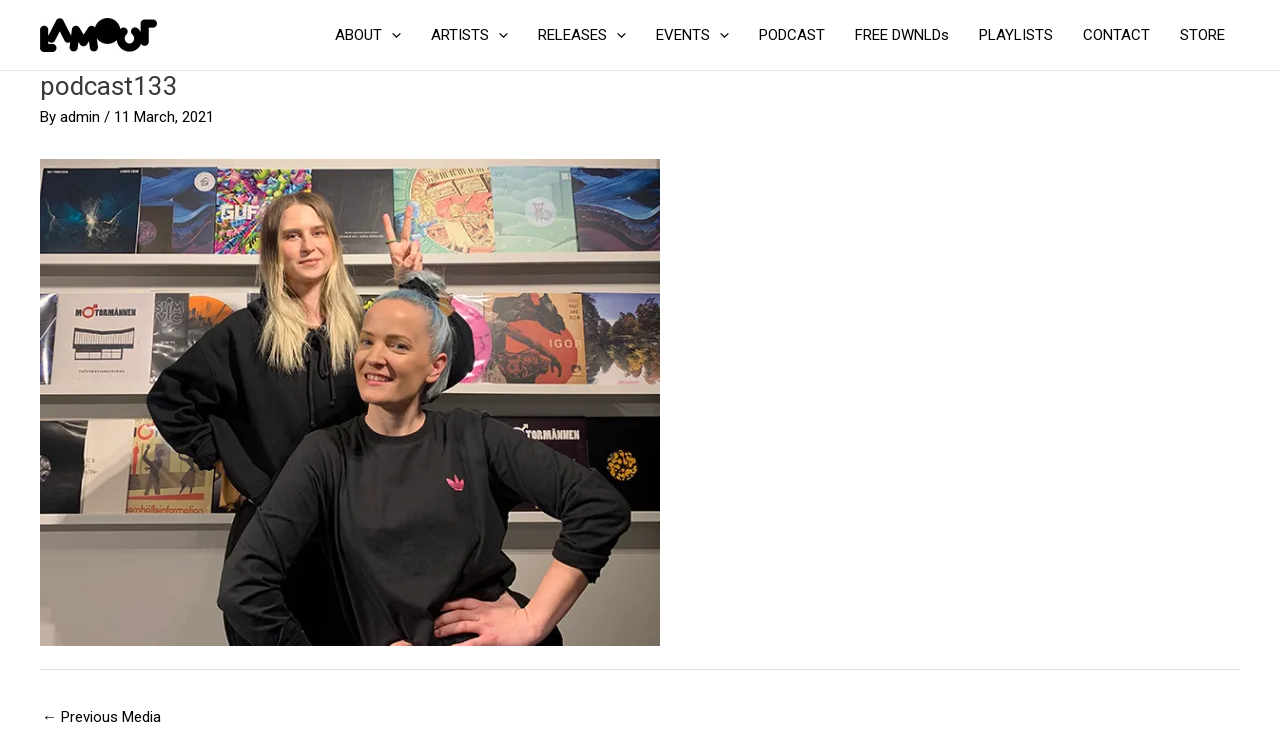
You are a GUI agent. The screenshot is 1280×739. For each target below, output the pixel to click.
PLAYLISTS (1016, 35)
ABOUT (368, 35)
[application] (391, 35)
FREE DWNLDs (902, 35)
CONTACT (1116, 35)
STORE (1202, 35)
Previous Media (101, 717)
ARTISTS (469, 35)
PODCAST (792, 35)
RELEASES (582, 35)
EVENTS (692, 35)
